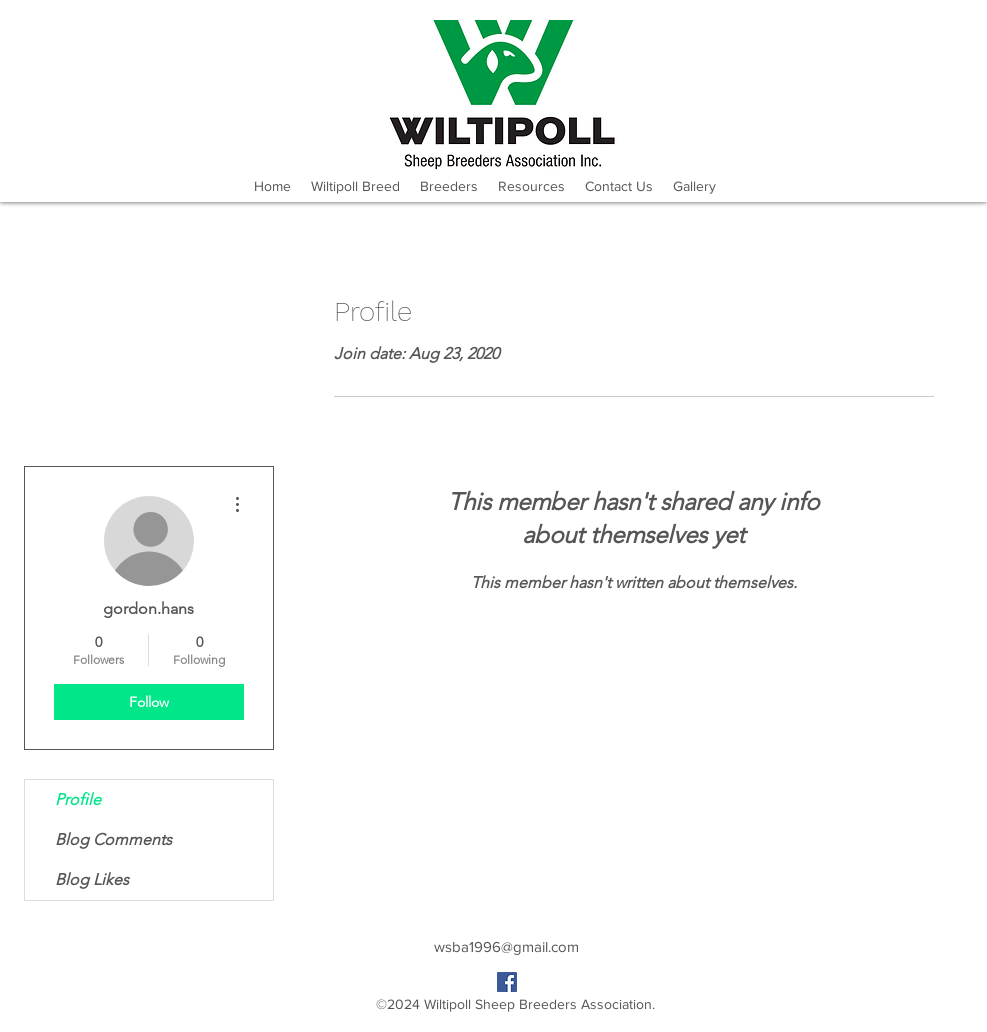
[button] (449, 186)
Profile (78, 799)
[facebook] (507, 982)
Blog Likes (92, 879)
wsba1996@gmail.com (506, 946)
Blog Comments (113, 839)
